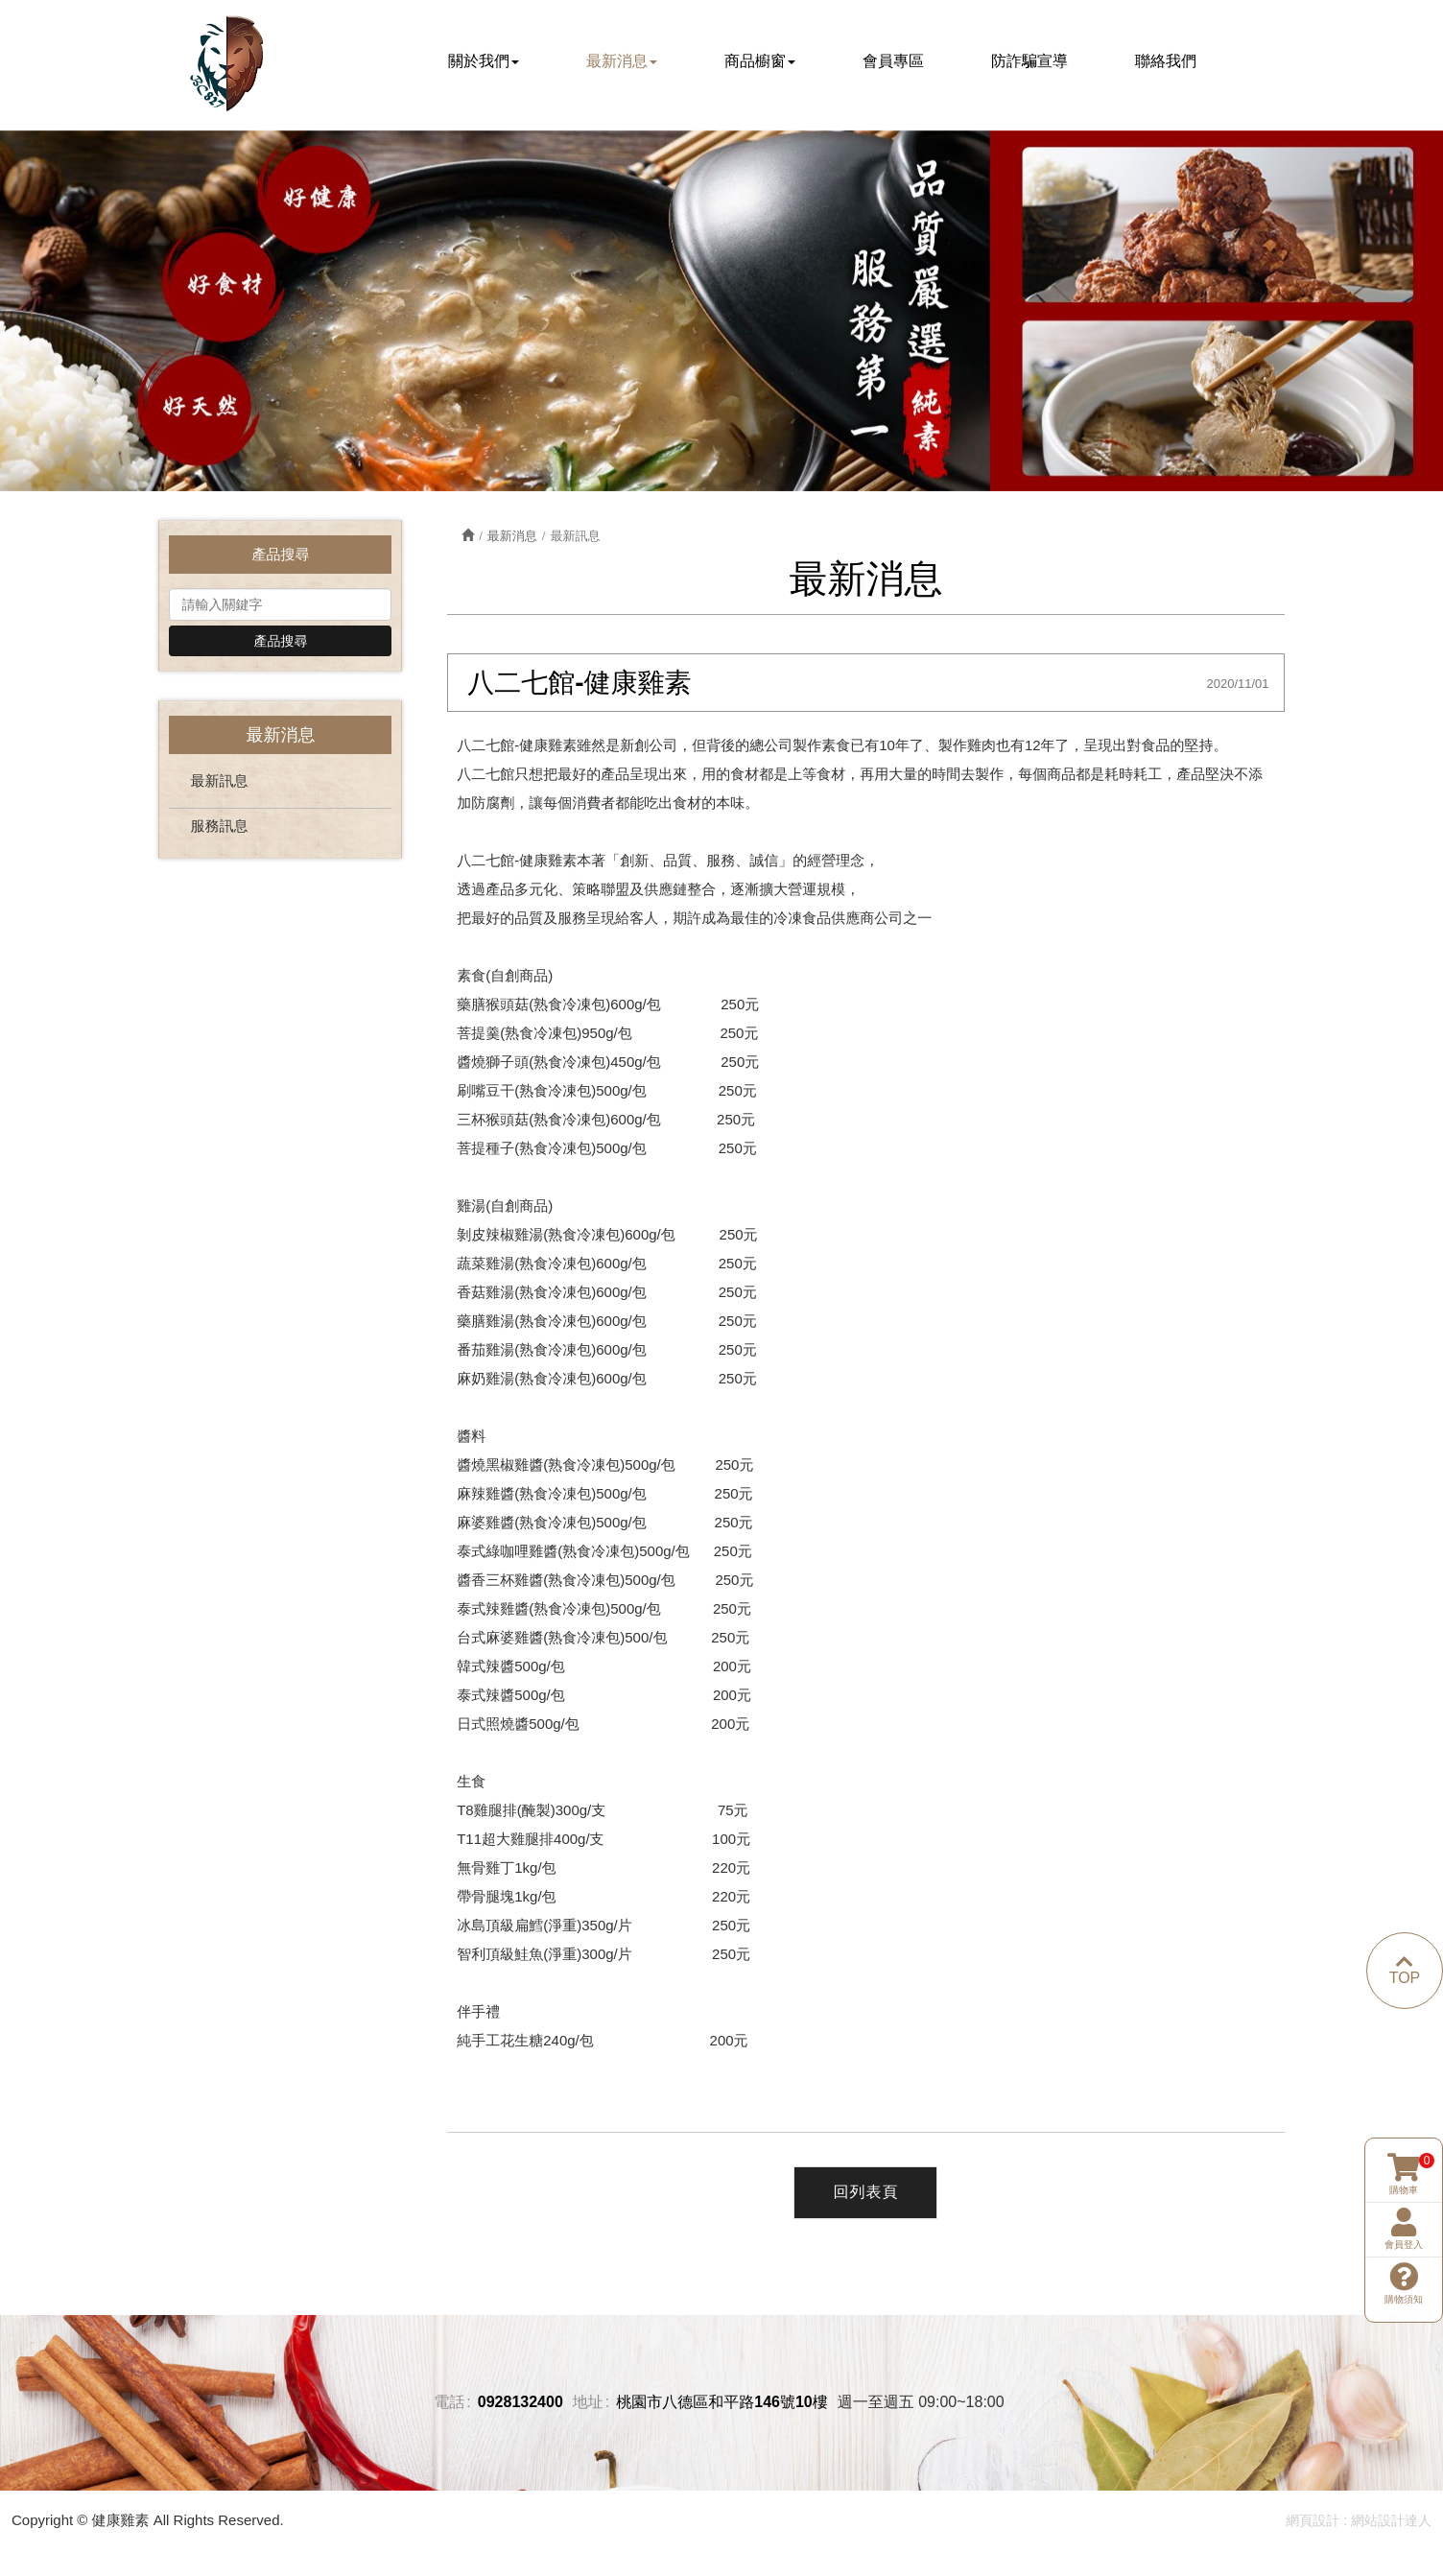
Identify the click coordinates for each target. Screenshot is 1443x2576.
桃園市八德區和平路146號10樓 (722, 2407)
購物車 (1403, 2102)
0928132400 (520, 2407)
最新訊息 (219, 784)
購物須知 (1403, 2211)
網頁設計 (1312, 2524)
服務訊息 (219, 829)
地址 (588, 2407)
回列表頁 (865, 2196)
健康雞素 (227, 64)
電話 (449, 2407)
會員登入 (1403, 2157)
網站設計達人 (1391, 2524)
